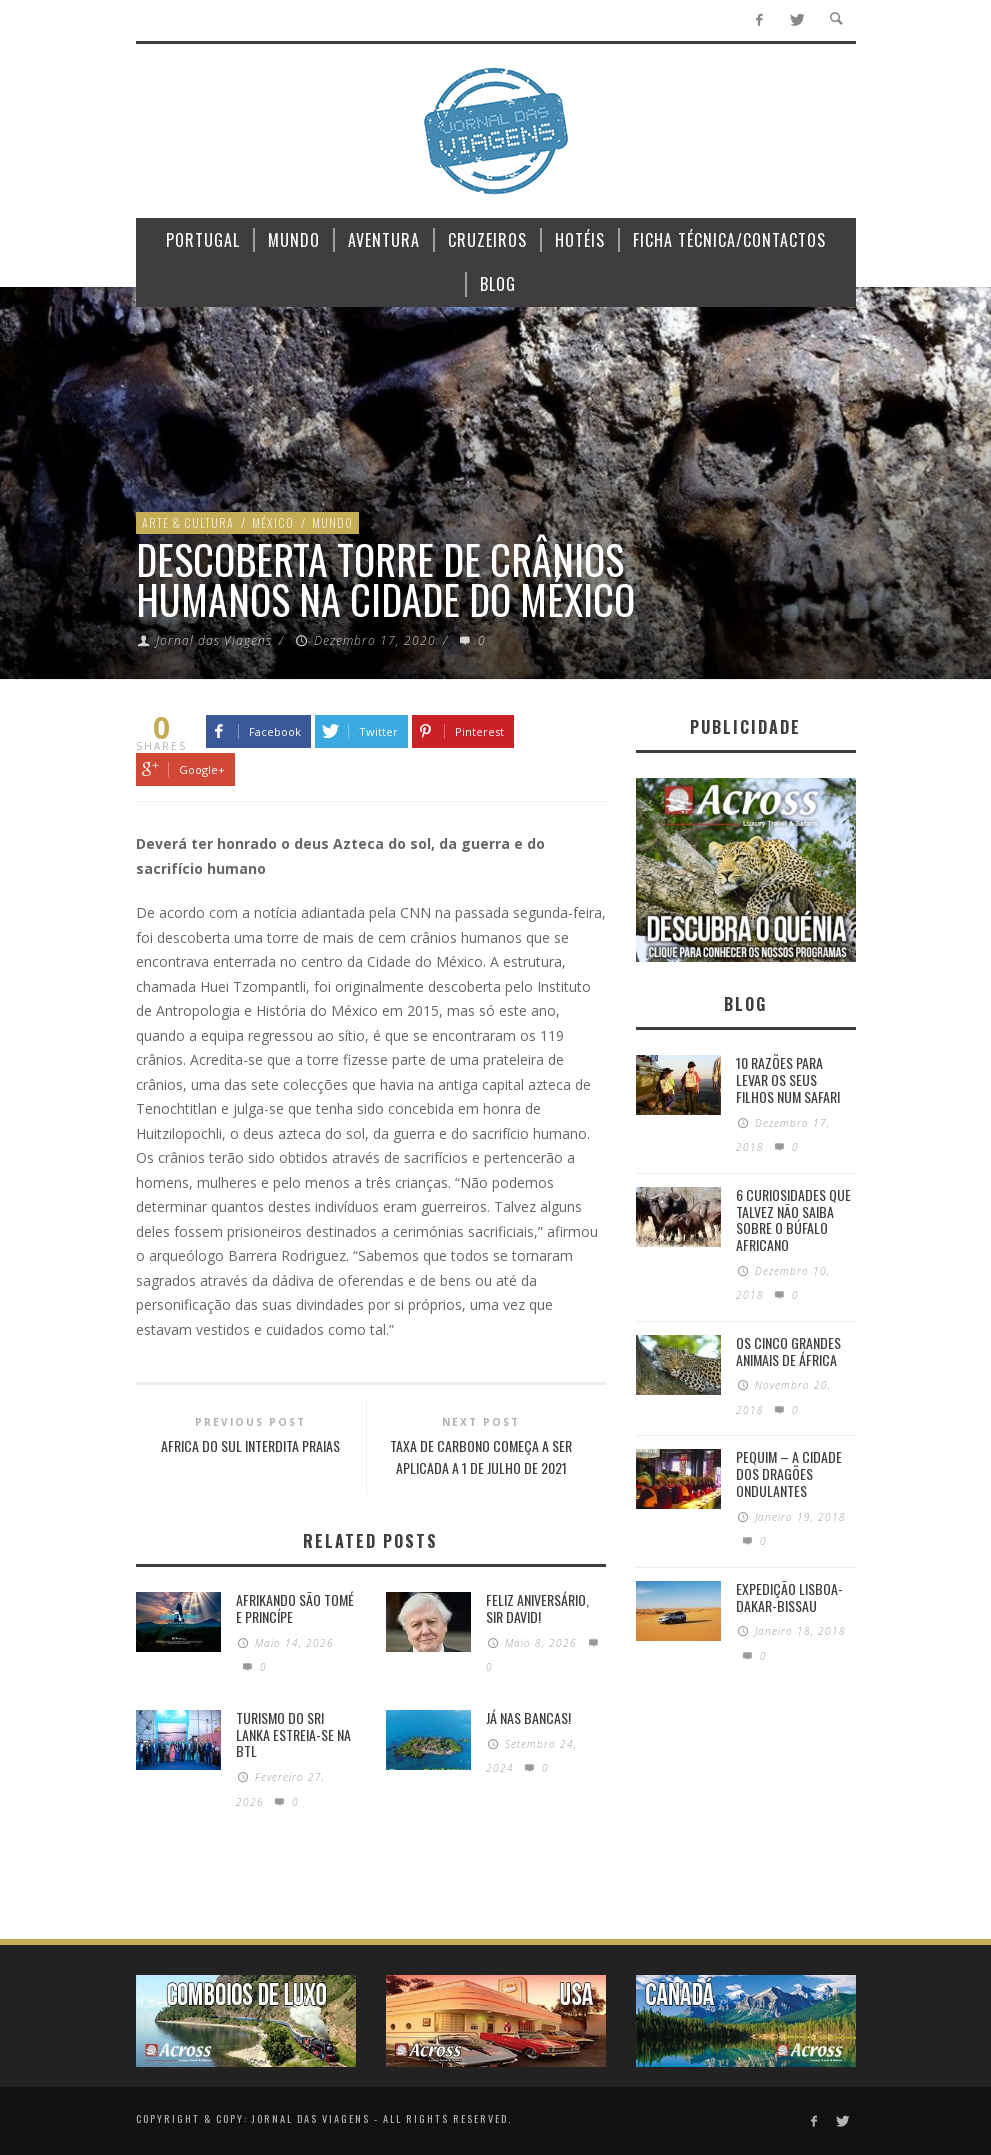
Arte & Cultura (188, 522)
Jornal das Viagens (214, 640)
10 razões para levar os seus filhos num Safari (788, 1079)
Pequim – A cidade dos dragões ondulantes (789, 1473)
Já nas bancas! (528, 1717)
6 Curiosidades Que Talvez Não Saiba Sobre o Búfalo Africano (793, 1219)
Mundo (332, 522)
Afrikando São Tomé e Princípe (295, 1608)
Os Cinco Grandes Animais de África (788, 1351)
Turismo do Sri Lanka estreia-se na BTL (293, 1734)
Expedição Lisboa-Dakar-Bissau (789, 1597)
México (273, 522)
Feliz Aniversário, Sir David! (537, 1608)
